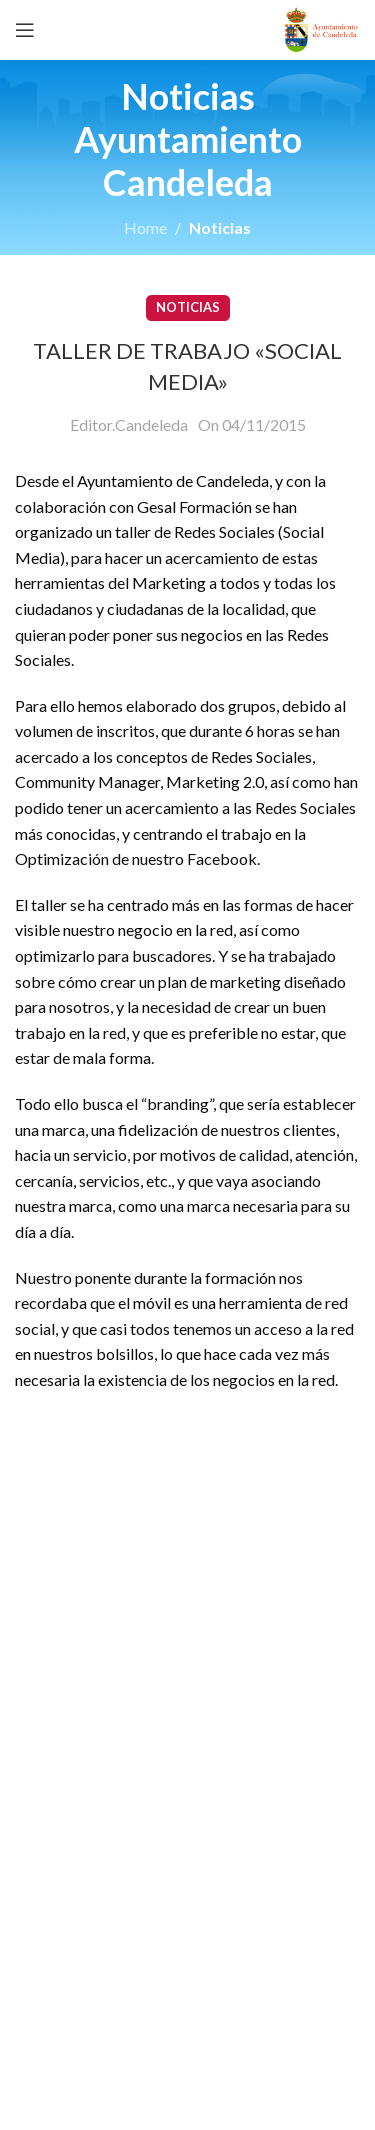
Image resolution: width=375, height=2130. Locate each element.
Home (145, 227)
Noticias (220, 227)
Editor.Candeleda (129, 424)
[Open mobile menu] (25, 30)
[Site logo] (321, 27)
